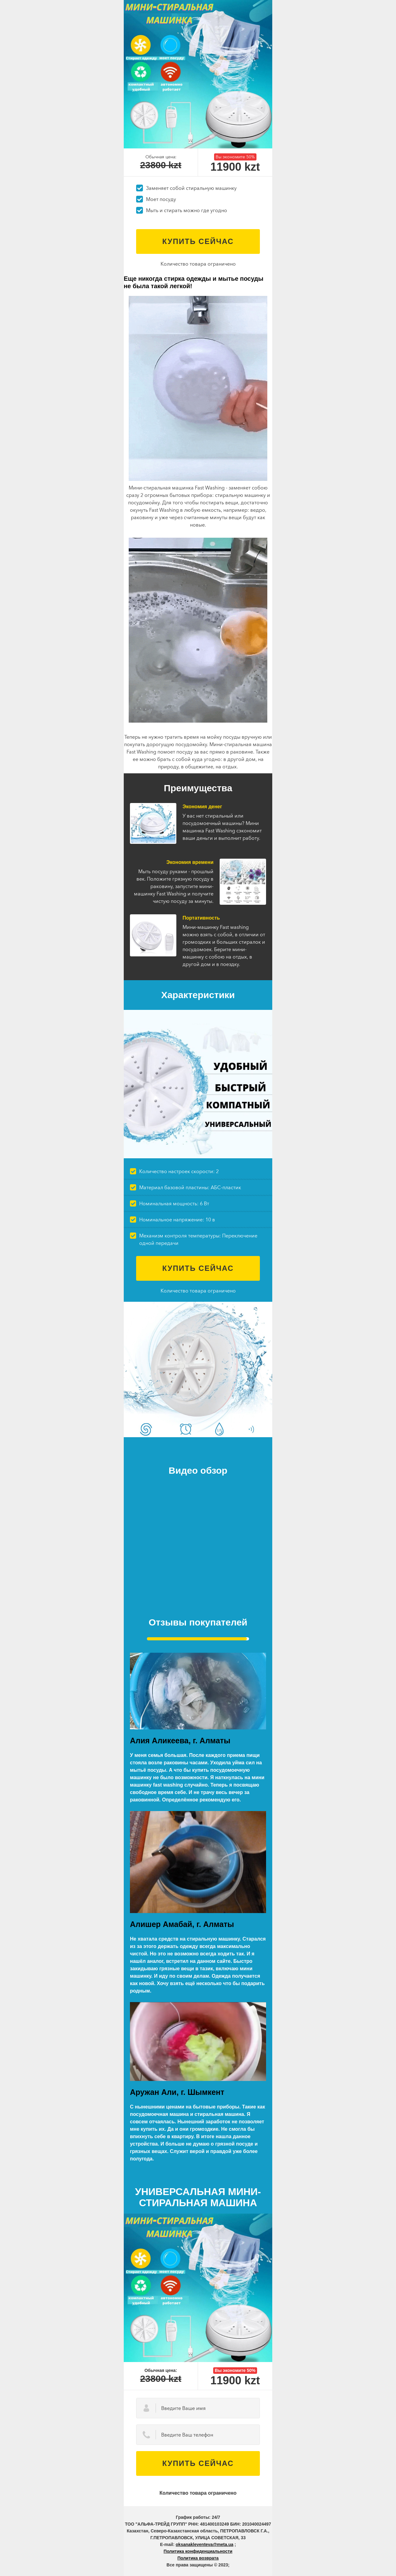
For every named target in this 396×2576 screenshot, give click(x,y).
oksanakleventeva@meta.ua (204, 2544)
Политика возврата (197, 2558)
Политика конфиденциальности (198, 2551)
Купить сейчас (198, 241)
